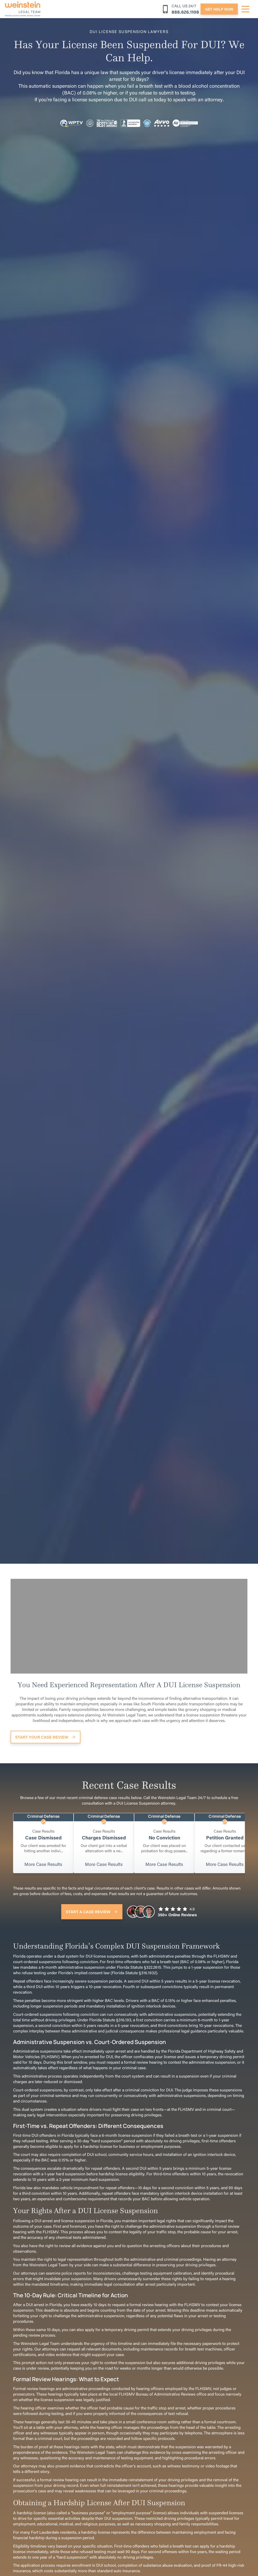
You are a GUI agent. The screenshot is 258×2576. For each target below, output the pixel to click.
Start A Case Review (88, 1911)
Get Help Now (219, 9)
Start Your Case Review (41, 1737)
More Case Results (43, 1864)
